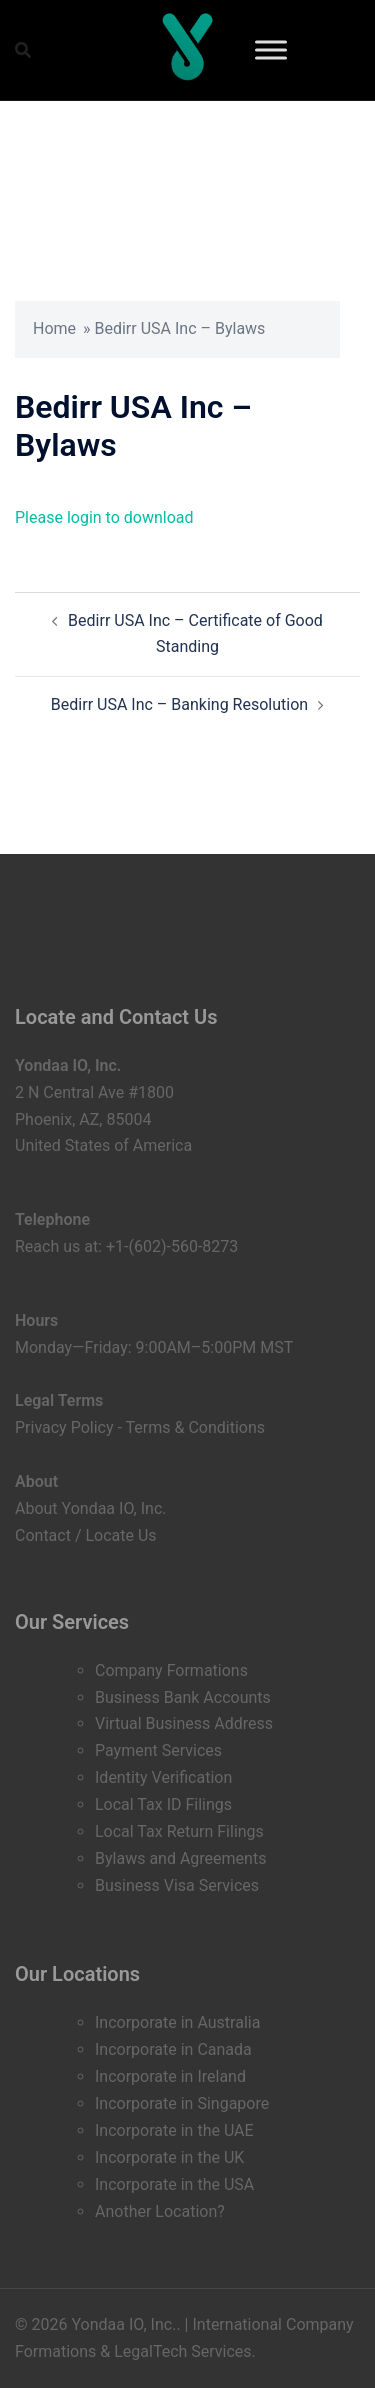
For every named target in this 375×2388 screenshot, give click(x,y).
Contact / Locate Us (86, 1535)
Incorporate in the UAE (174, 2130)
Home (54, 328)
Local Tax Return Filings (179, 1831)
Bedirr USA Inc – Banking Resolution (179, 704)
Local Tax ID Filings (163, 1804)
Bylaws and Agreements (180, 1858)
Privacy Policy (64, 1427)
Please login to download (104, 517)
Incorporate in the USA (174, 2184)
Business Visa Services (177, 1885)
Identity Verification (163, 1777)
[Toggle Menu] (271, 49)
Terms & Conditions (196, 1427)
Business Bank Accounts (183, 1697)
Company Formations (171, 1670)
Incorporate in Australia (177, 2022)
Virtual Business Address (184, 1723)
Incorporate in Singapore (182, 2103)
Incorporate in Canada (173, 2049)
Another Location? (160, 2211)
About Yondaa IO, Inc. (91, 1508)
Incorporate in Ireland (170, 2076)
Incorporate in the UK (169, 2157)
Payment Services (158, 1750)
